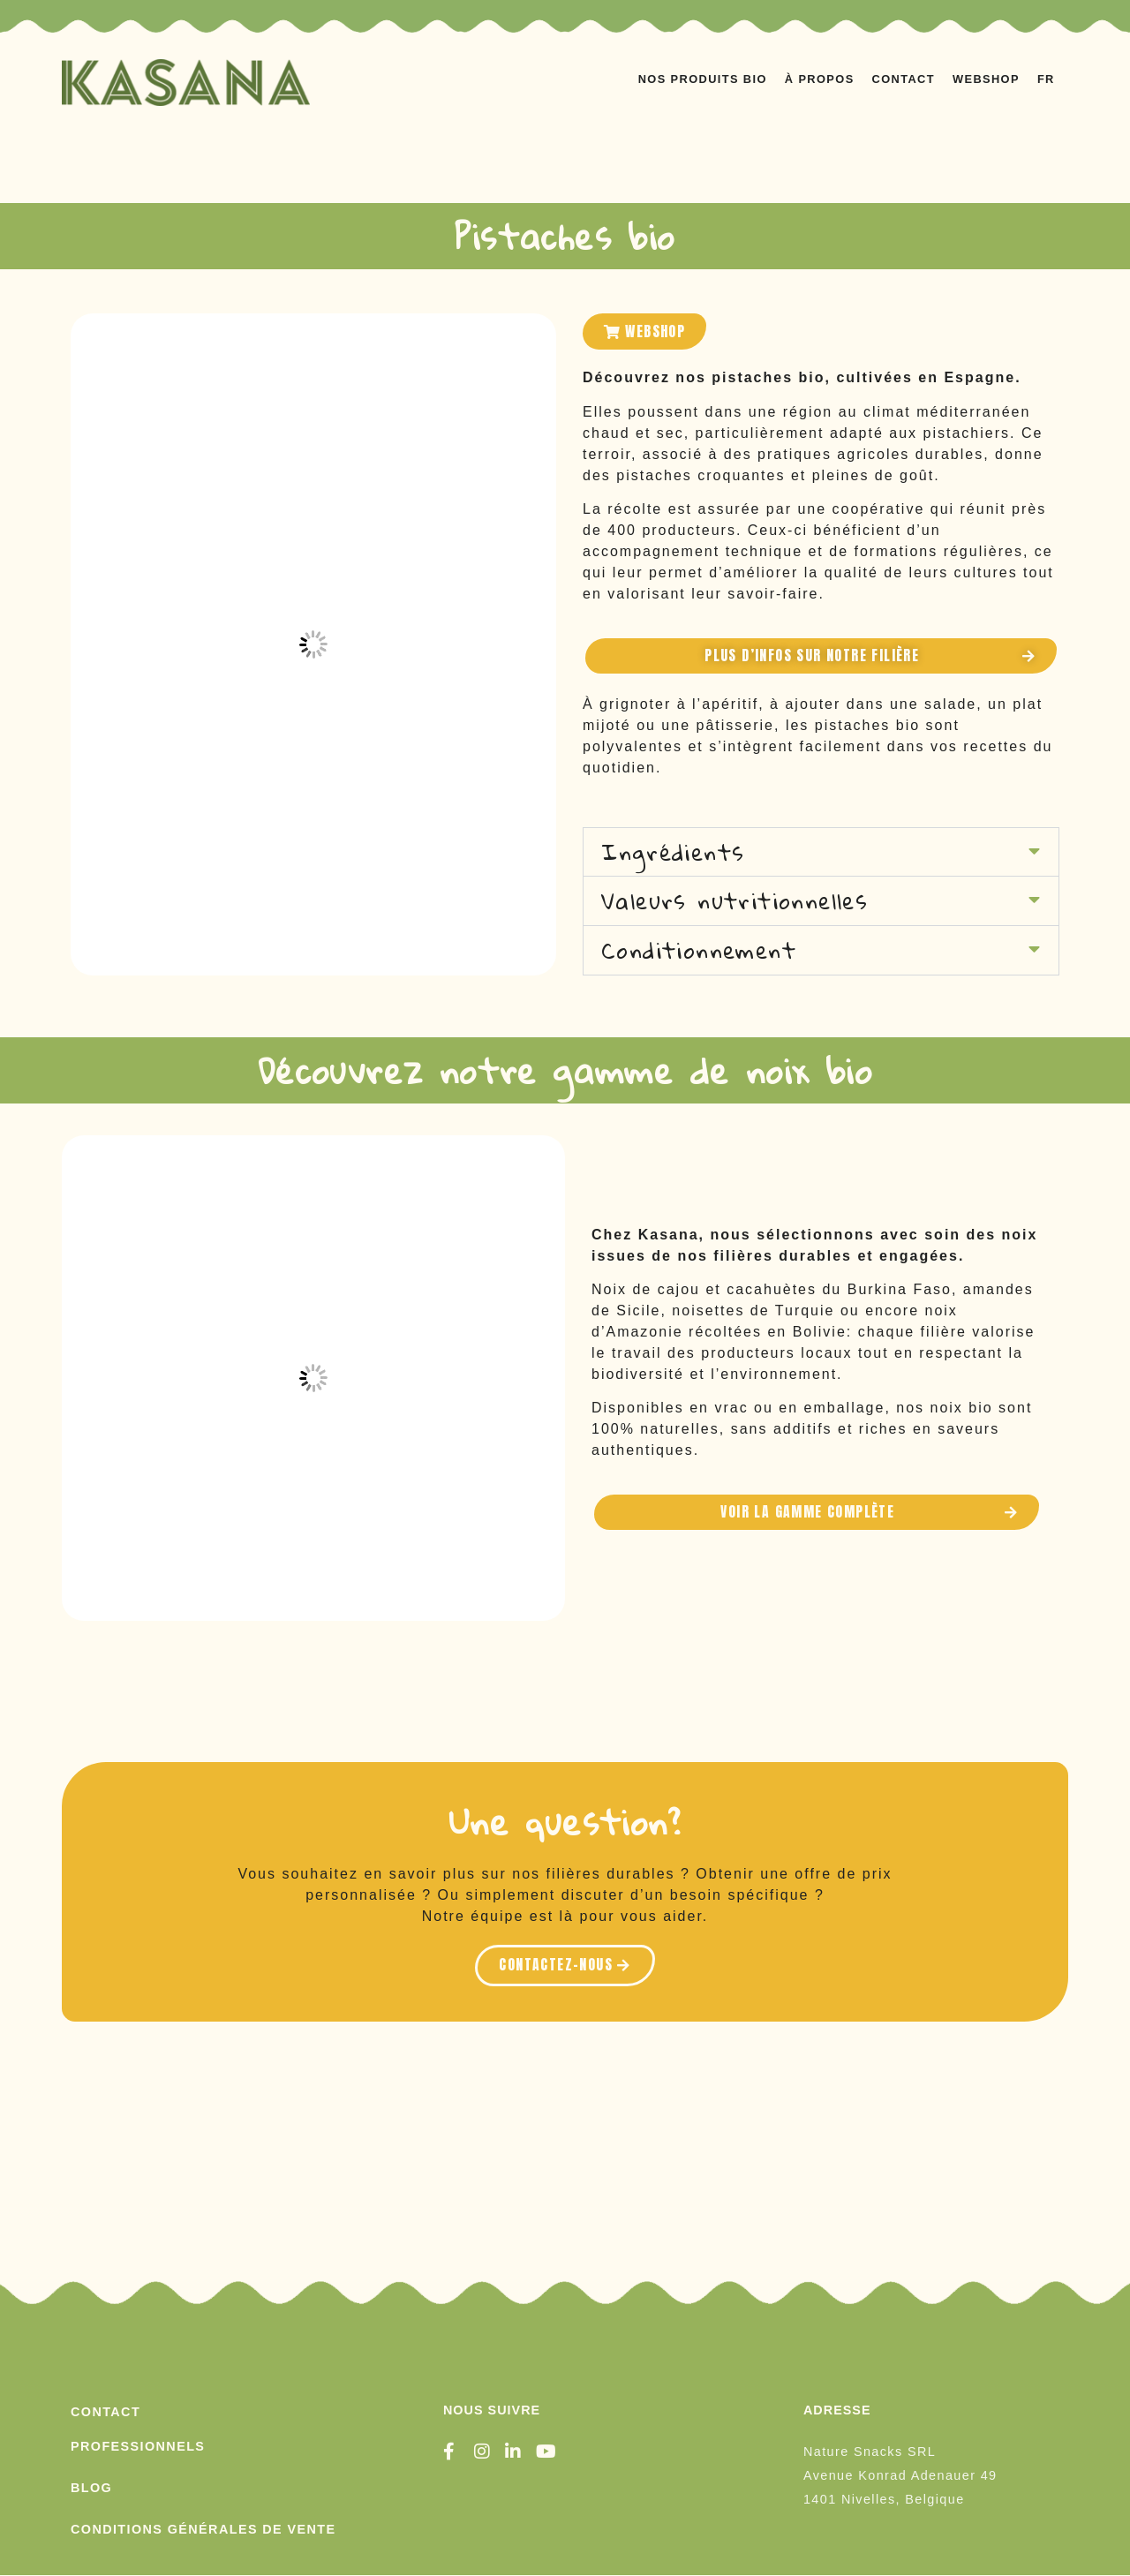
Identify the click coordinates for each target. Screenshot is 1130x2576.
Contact (105, 2412)
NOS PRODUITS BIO (702, 79)
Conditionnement (698, 951)
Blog (91, 2488)
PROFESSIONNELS (138, 2446)
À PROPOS (820, 79)
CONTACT (903, 79)
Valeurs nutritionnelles (734, 901)
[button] (821, 852)
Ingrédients (672, 852)
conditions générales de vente (203, 2529)
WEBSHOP (986, 79)
